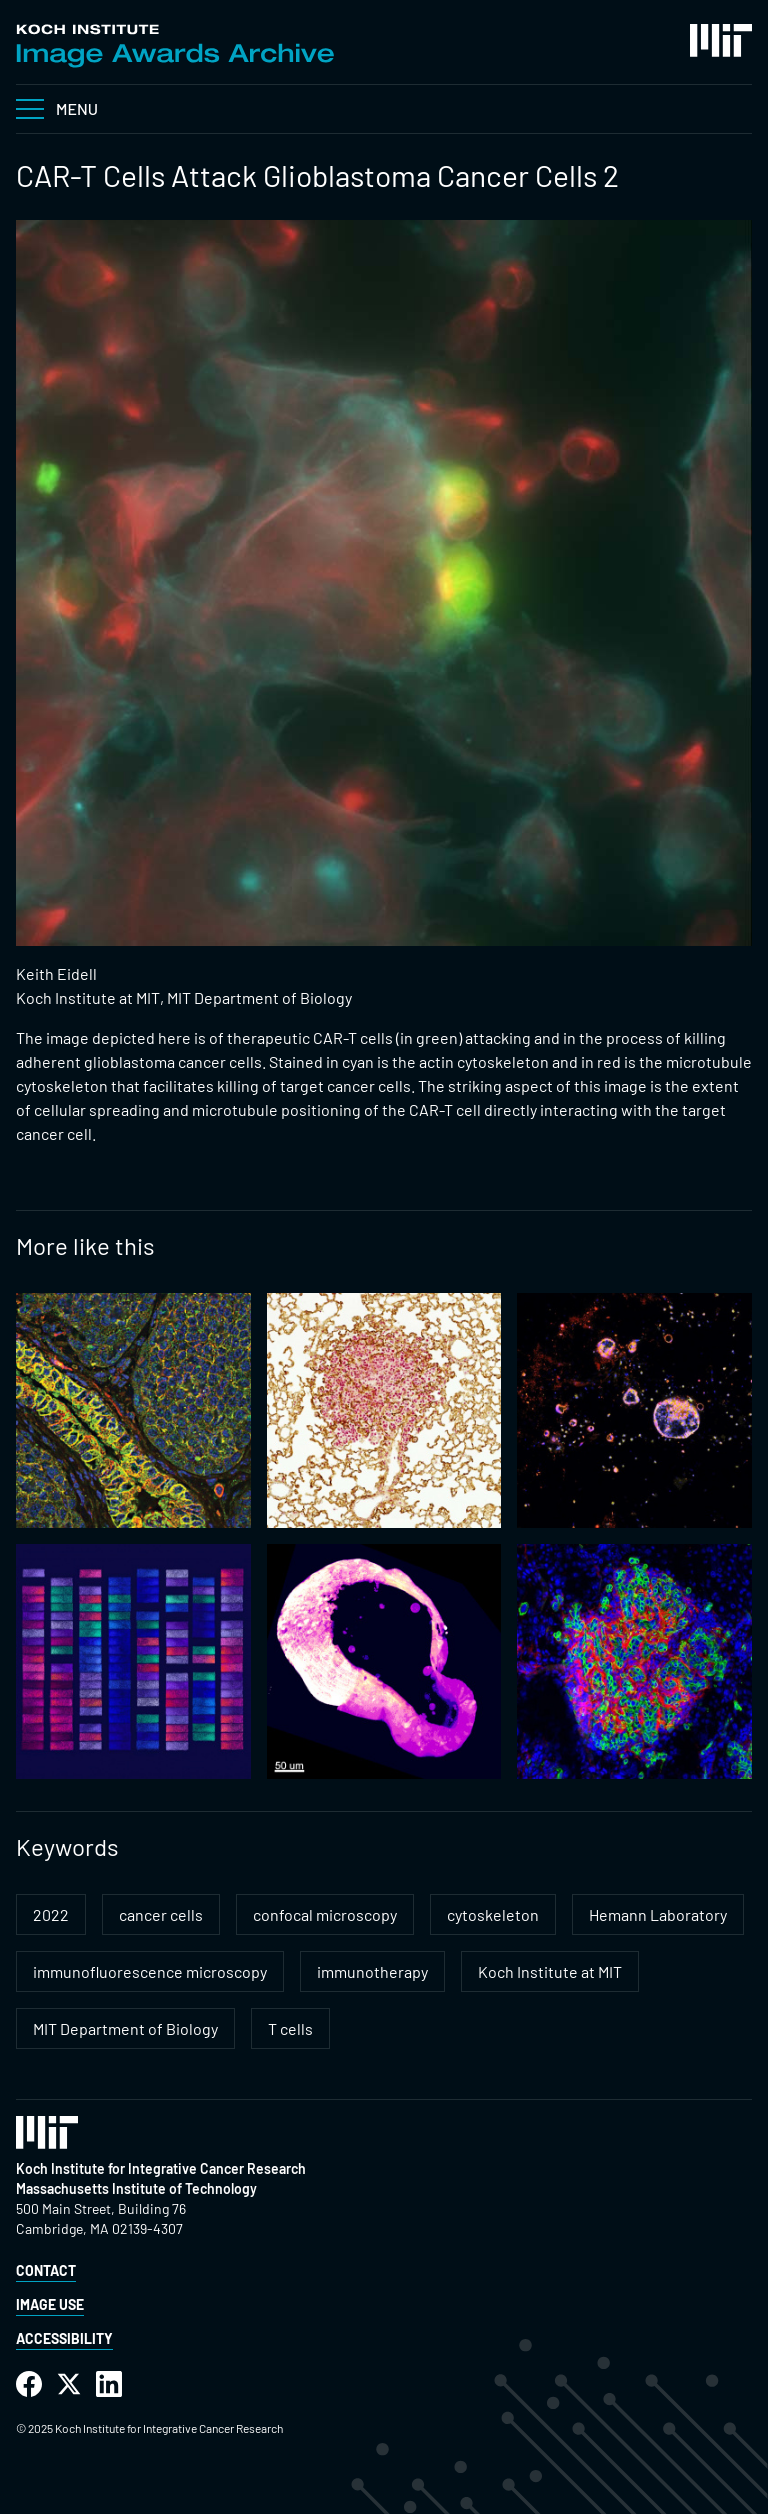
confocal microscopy (325, 1914)
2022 (51, 1914)
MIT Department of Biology (125, 2028)
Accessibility (64, 2338)
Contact (46, 2270)
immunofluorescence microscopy (150, 1971)
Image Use (50, 2304)
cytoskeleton (493, 1914)
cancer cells (161, 1914)
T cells (290, 2028)
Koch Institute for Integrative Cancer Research (161, 2168)
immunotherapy (372, 1971)
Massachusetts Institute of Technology (136, 2188)
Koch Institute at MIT (550, 1971)
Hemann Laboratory (658, 1914)
